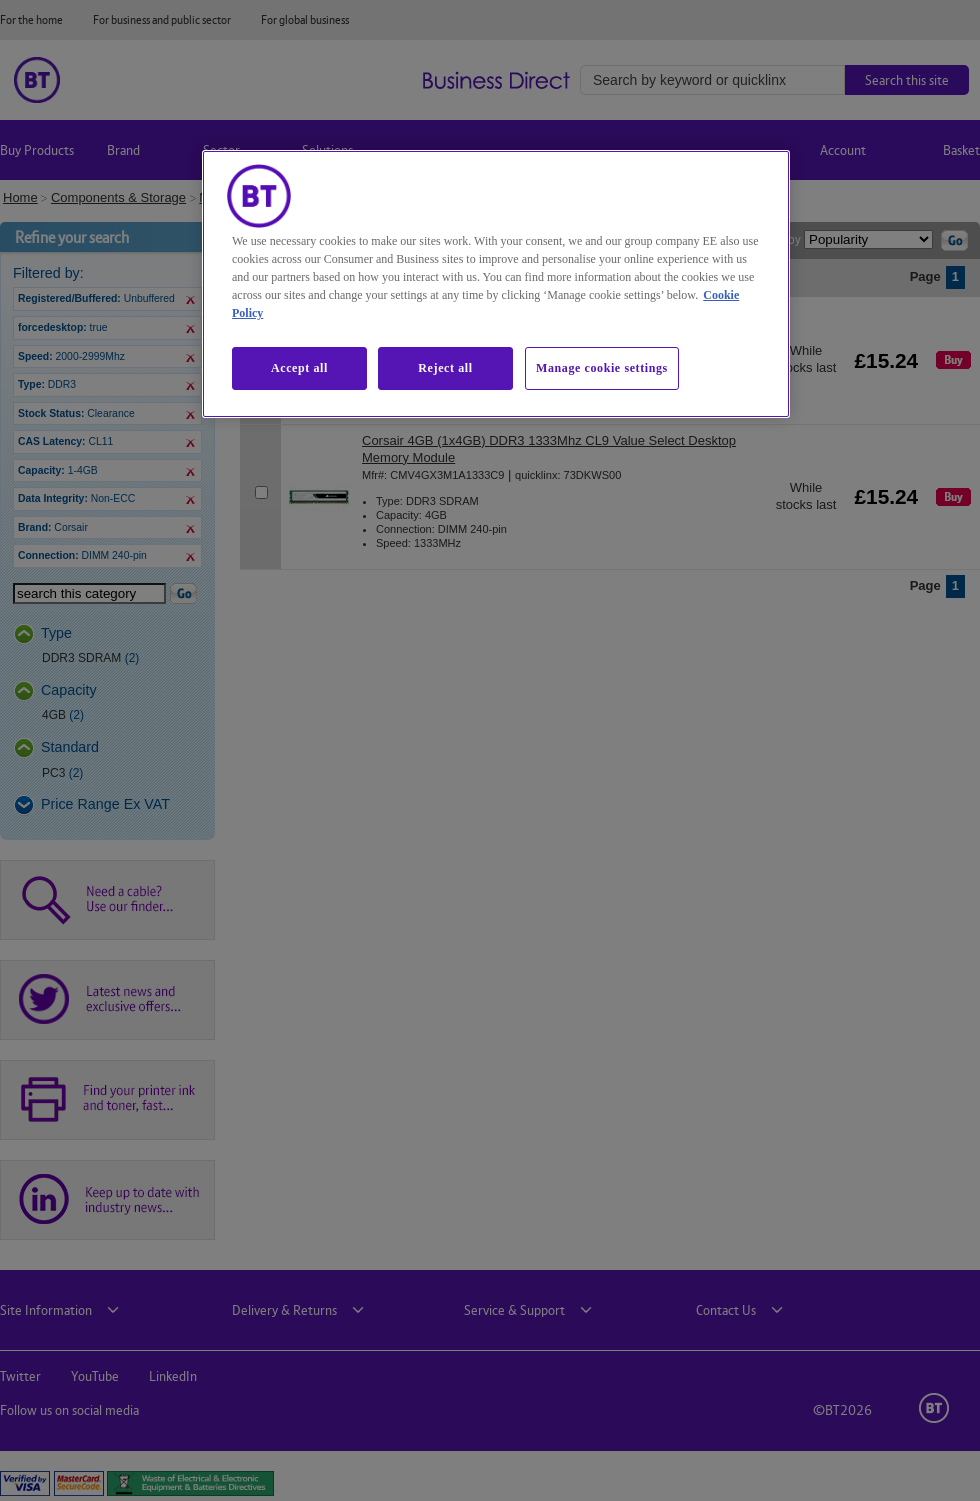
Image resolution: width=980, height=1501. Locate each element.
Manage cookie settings (602, 368)
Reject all (445, 368)
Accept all (299, 368)
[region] (496, 284)
